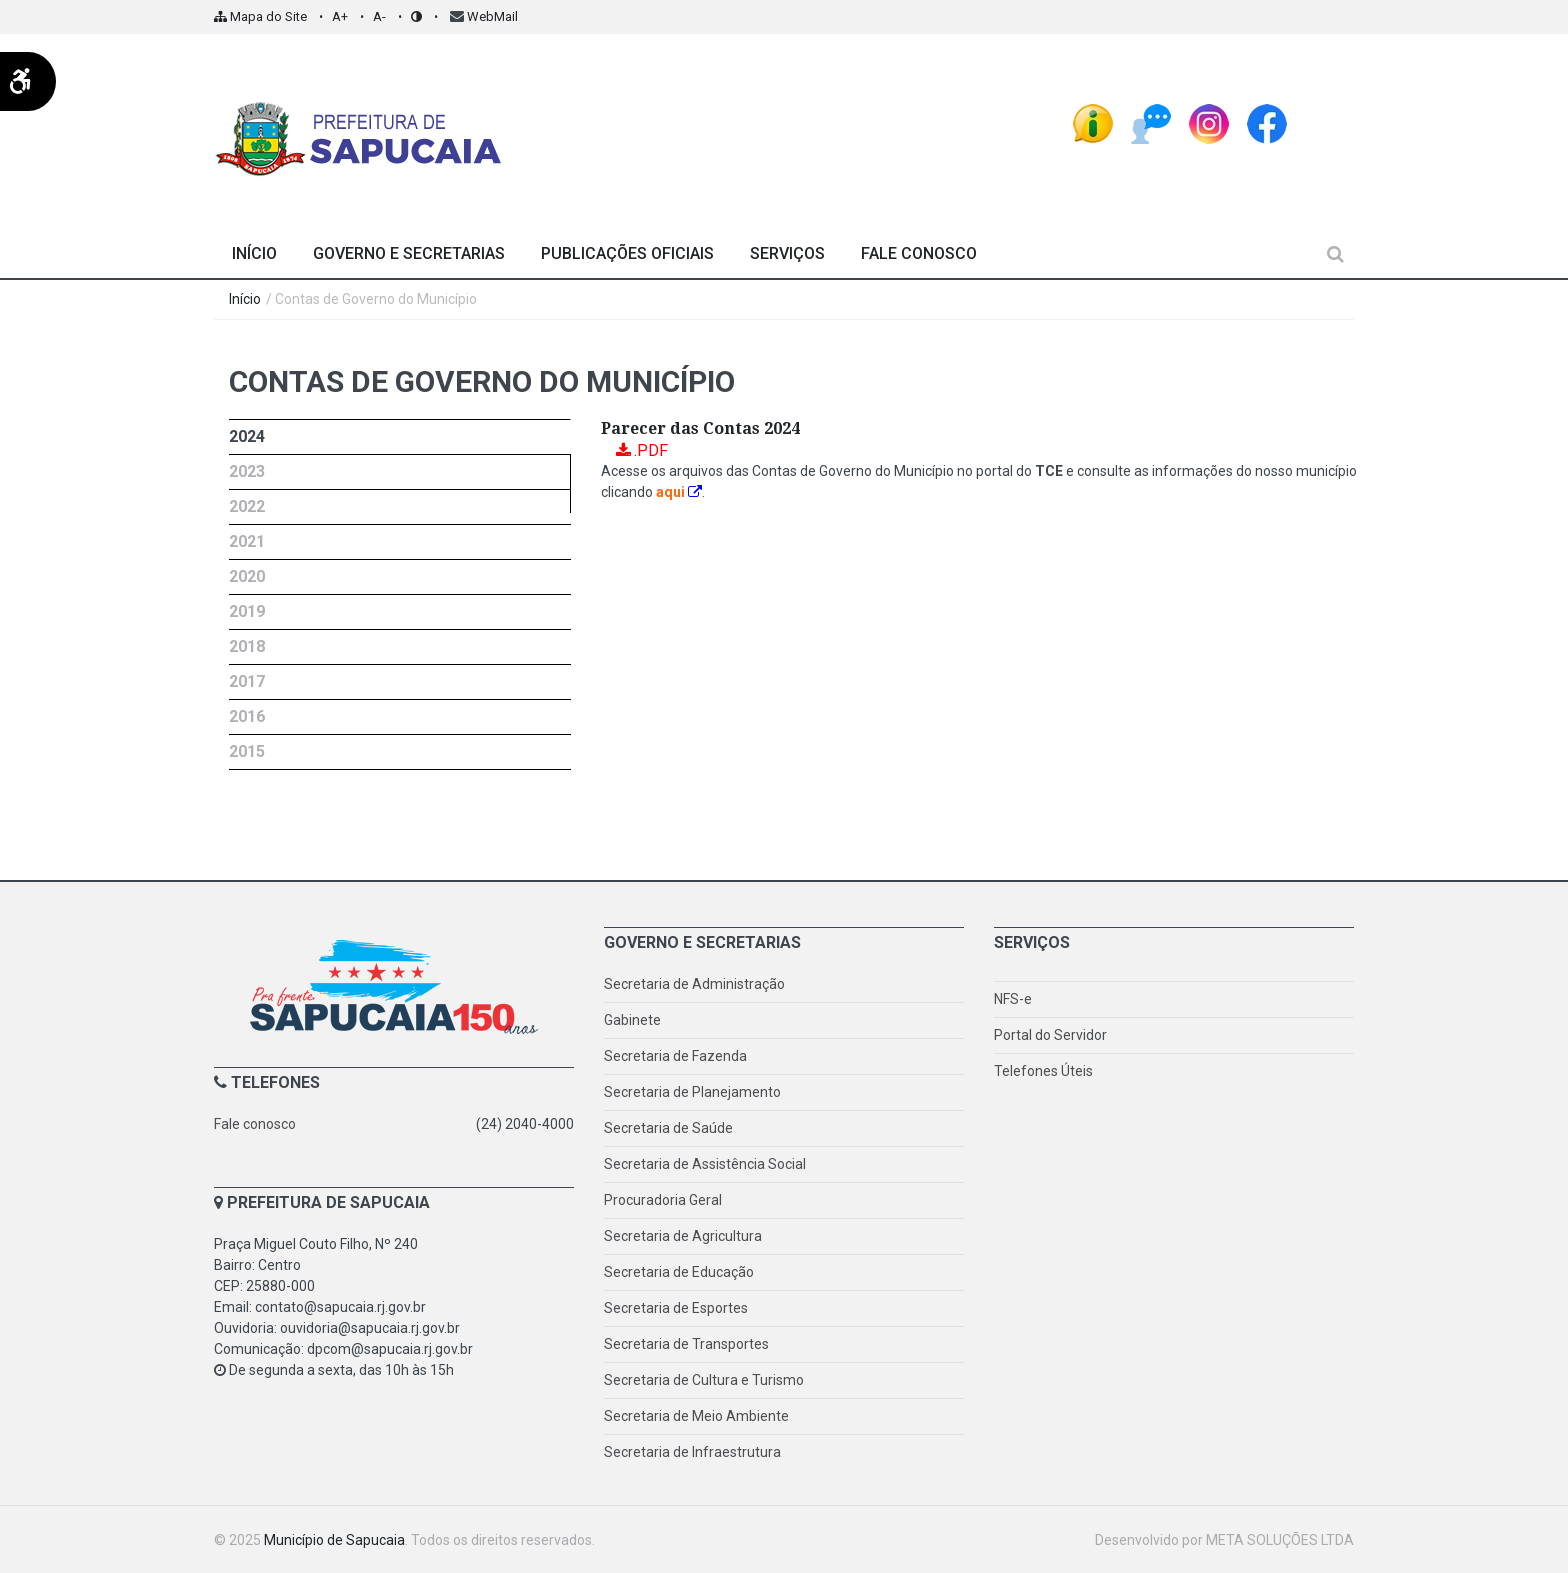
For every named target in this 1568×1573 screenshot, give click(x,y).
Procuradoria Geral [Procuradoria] (663, 1200)
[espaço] (1325, 116)
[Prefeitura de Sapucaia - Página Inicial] (359, 131)
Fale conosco (255, 1124)
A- (379, 16)
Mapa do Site (260, 16)
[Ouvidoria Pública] (1151, 116)
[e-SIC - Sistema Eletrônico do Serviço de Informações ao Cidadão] (1093, 116)
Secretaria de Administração (694, 984)
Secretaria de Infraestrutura (692, 1452)
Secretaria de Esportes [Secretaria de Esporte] (676, 1308)
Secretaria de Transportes (686, 1344)
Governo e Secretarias (409, 253)
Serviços (787, 253)
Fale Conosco (919, 253)
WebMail (492, 16)
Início (245, 299)
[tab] (400, 436)
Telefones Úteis (1043, 1071)
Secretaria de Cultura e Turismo (704, 1380)
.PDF (651, 450)
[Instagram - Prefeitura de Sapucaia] (1209, 116)
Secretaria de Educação (679, 1272)
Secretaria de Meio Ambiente (696, 1416)
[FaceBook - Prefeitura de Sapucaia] (1267, 116)
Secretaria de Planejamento (692, 1092)
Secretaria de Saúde (668, 1128)
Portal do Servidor (1050, 1035)
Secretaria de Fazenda (675, 1056)
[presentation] (399, 437)
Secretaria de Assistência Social (705, 1164)
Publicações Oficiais (627, 253)
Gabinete (632, 1020)
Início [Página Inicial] (254, 253)
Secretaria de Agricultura (683, 1236)
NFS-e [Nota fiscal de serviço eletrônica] (1013, 999)
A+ (340, 16)
